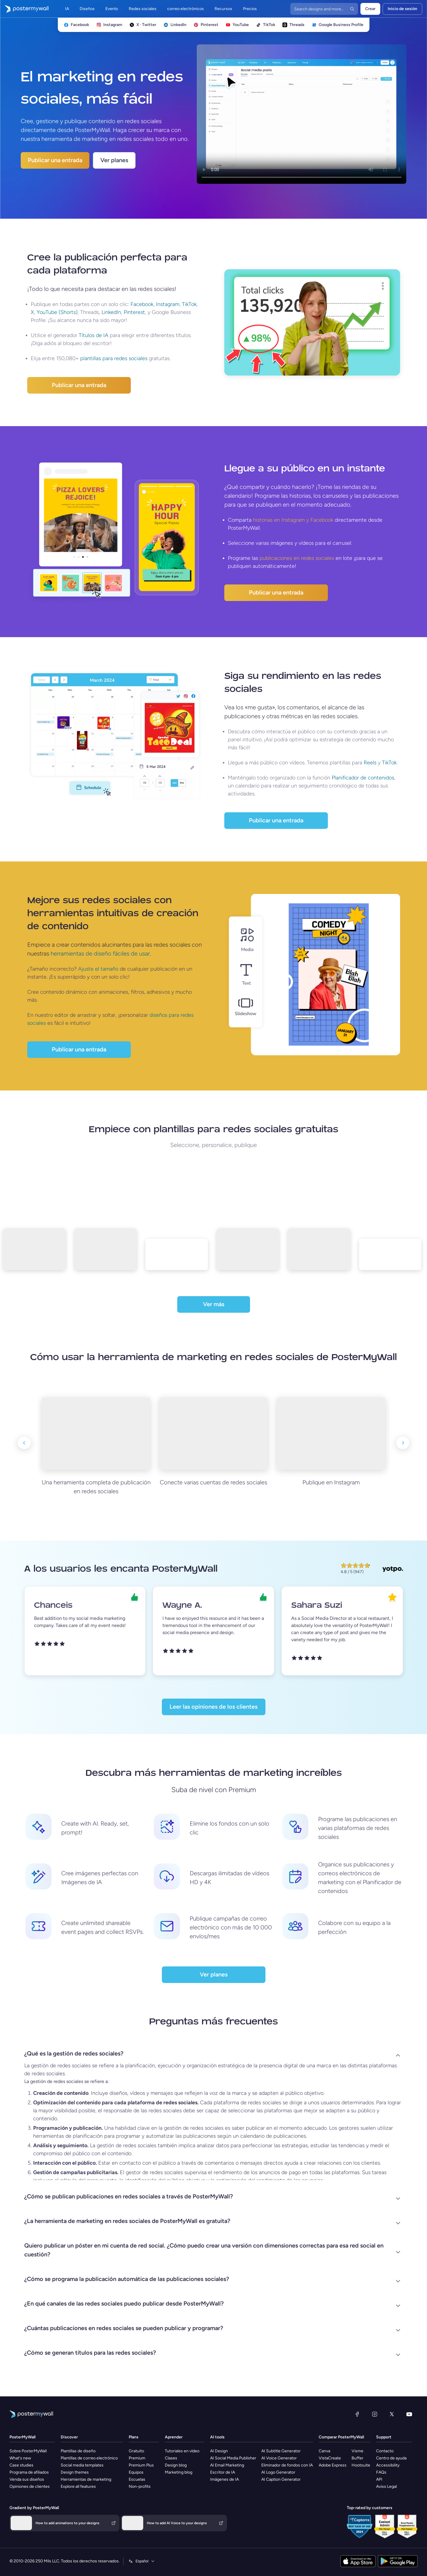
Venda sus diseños (26, 2479)
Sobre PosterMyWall (28, 2450)
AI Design (219, 2450)
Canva (324, 2450)
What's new (20, 2458)
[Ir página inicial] (24, 9)
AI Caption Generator (281, 2479)
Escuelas (137, 2479)
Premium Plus (141, 2465)
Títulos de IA (93, 335)
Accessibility (387, 2465)
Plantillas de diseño (78, 2450)
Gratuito (136, 2450)
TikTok (189, 304)
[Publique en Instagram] (331, 1434)
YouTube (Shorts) (57, 312)
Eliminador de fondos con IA (287, 2465)
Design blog (176, 2465)
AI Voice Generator (279, 2458)
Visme (357, 2450)
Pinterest (134, 312)
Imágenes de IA (224, 2479)
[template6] (388, 1259)
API (379, 2479)
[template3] (174, 1259)
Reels (370, 762)
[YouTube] (409, 2414)
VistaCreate (330, 2458)
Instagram (167, 304)
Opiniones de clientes (29, 2486)
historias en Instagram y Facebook (293, 520)
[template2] (103, 1254)
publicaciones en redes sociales (297, 558)
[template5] (317, 1254)
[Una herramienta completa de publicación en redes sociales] (96, 1434)
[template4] (245, 1254)
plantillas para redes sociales (113, 358)
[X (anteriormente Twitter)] (392, 2414)
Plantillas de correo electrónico (89, 2458)
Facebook (141, 304)
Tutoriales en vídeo (182, 2450)
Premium (137, 2458)
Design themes (75, 2472)
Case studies (21, 2465)
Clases (171, 2458)
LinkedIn (111, 312)
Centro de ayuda (391, 2458)
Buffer (357, 2458)
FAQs (381, 2472)
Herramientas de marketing (86, 2479)
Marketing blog (178, 2472)
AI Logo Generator (278, 2472)
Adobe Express (333, 2465)
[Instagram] (375, 2414)
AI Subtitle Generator (281, 2450)
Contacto (385, 2450)
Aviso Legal (386, 2486)
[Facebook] (357, 2414)
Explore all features (78, 2486)
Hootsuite (361, 2465)
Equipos (136, 2472)
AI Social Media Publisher (233, 2458)
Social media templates (82, 2465)
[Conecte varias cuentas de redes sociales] (213, 1434)
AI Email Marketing (227, 2465)
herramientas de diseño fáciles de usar (100, 953)
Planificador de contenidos (363, 777)
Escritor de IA (222, 2472)
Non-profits (140, 2486)
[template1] (32, 1254)
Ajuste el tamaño (98, 969)
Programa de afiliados (29, 2472)
